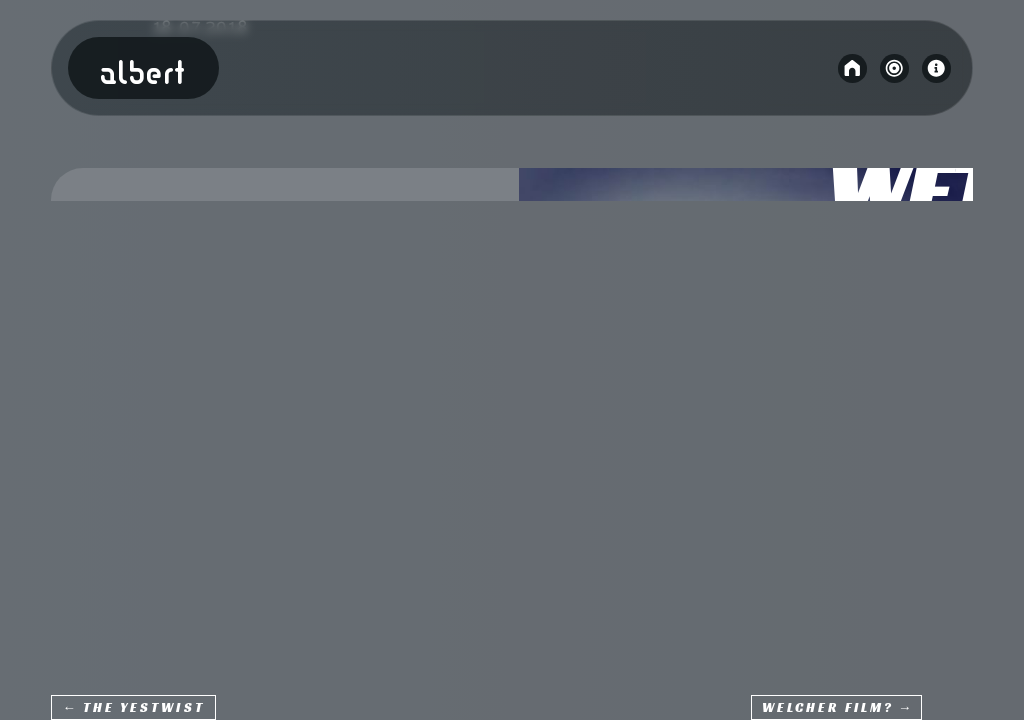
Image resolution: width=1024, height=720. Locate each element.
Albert (143, 75)
